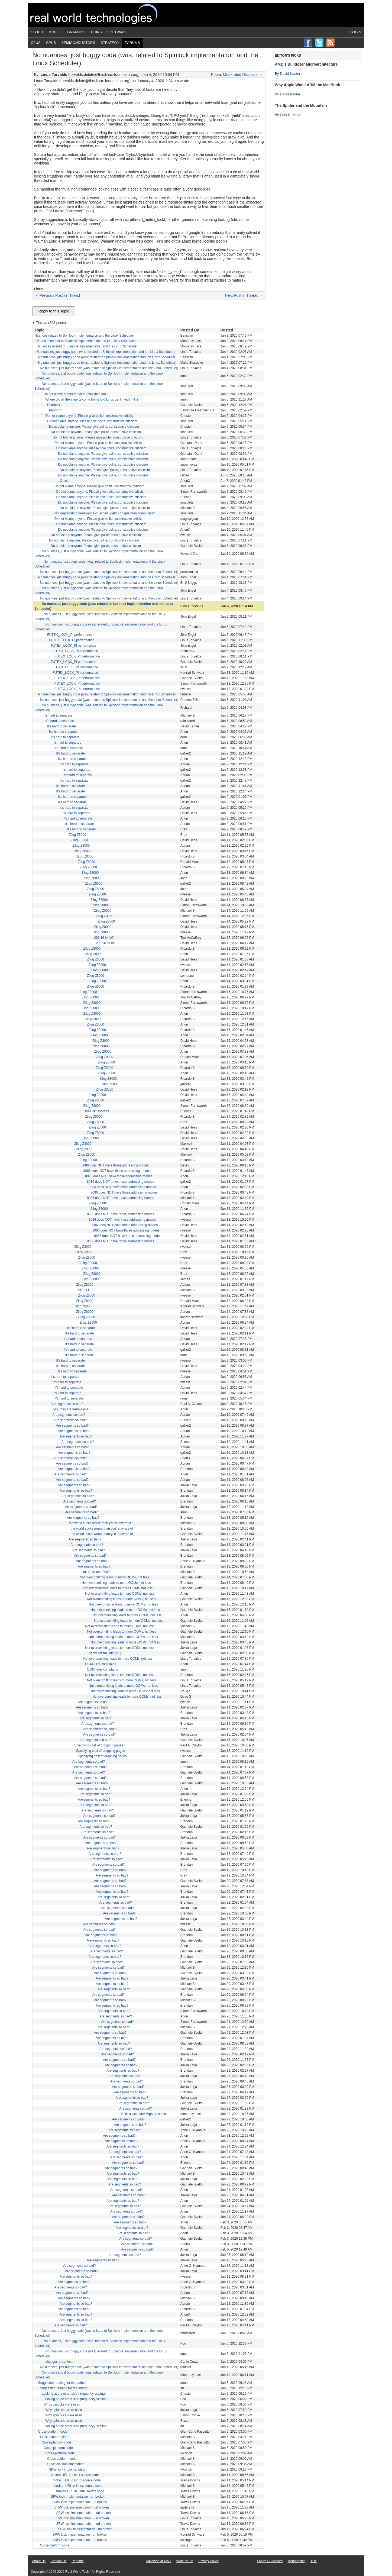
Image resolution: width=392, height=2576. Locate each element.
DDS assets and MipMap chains (144, 2114)
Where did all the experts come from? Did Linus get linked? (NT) (92, 399)
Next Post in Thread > (243, 295)
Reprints (78, 2561)
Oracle (64, 481)
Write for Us (184, 2561)
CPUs (36, 43)
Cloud (37, 32)
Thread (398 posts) (51, 323)
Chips (96, 32)
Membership (297, 2561)
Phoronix (53, 405)
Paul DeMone (290, 115)
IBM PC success (97, 1111)
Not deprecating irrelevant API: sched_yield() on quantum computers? (104, 513)
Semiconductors (78, 43)
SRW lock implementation (65, 2464)
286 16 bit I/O (104, 938)
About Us (39, 2561)
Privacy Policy (208, 2561)
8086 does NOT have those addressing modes (115, 1165)
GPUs (51, 43)
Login (355, 32)
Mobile (55, 32)
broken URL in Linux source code (75, 2475)
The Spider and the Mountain (301, 105)
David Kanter (290, 74)
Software (117, 32)
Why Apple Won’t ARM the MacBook (307, 85)
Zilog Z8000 (77, 835)
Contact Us (58, 2561)
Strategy (110, 43)
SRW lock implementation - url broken (78, 2496)
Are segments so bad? (67, 1404)
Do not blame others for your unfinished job (75, 394)
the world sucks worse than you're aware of (100, 1523)
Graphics (76, 32)
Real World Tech (100, 15)
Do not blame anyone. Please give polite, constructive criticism (90, 416)
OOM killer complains (100, 1664)
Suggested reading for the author (62, 2383)
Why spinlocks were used (62, 2404)
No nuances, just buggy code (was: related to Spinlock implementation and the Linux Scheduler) (105, 352)
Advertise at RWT (158, 2561)
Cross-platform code (52, 2431)
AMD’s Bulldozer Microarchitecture (306, 64)
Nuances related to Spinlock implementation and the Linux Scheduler (84, 335)
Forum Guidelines (270, 2561)
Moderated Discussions (243, 74)
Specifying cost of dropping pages (98, 1745)
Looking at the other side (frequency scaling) (74, 2394)
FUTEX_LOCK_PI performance (69, 635)
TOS (313, 2561)
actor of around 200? (95, 1572)
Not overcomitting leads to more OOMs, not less (114, 1577)
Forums (132, 43)
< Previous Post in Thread (58, 295)
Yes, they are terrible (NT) (71, 1409)
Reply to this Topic (53, 311)
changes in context (59, 2362)
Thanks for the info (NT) (104, 1653)
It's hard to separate (58, 715)
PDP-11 (83, 1290)
